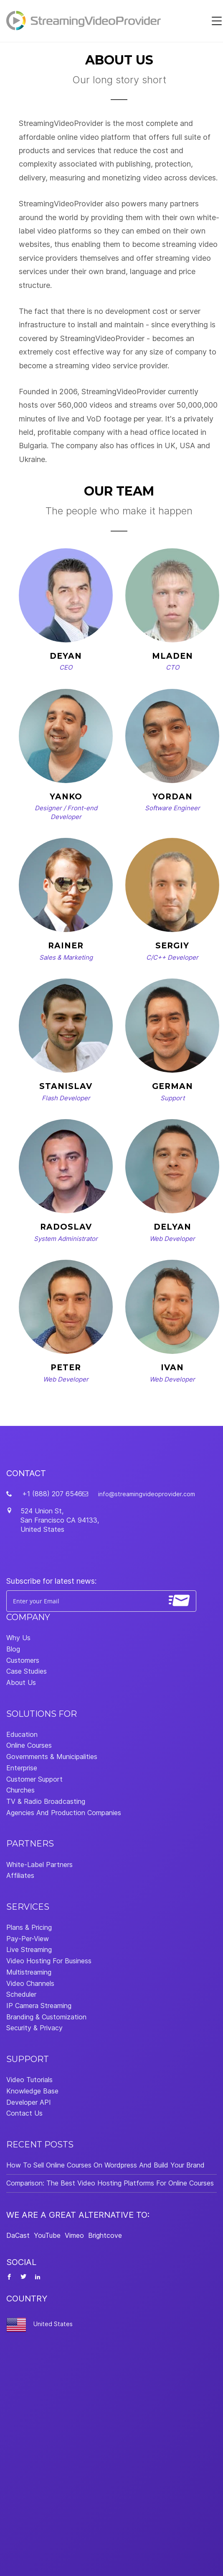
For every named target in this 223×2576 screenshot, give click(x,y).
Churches (20, 1790)
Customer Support (34, 1779)
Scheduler (21, 1994)
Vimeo (74, 2235)
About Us (21, 1682)
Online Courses (29, 1745)
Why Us (18, 1637)
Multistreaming (28, 1972)
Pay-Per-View (27, 1938)
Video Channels (30, 1983)
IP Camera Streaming (38, 2005)
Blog (13, 1649)
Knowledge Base (32, 2091)
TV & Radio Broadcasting (45, 1801)
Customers (22, 1660)
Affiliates (20, 1875)
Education (22, 1734)
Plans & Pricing (29, 1927)
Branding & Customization (46, 2017)
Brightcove (105, 2235)
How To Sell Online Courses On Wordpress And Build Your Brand (105, 2165)
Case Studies (26, 1671)
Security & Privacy (34, 2028)
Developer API (28, 2102)
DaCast (18, 2235)
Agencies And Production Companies (63, 1812)
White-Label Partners (39, 1864)
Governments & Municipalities (51, 1756)
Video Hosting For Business (48, 1961)
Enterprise (21, 1768)
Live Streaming (29, 1949)
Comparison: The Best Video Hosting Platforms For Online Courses (110, 2183)
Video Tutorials (29, 2079)
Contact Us (24, 2113)
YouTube (47, 2235)
